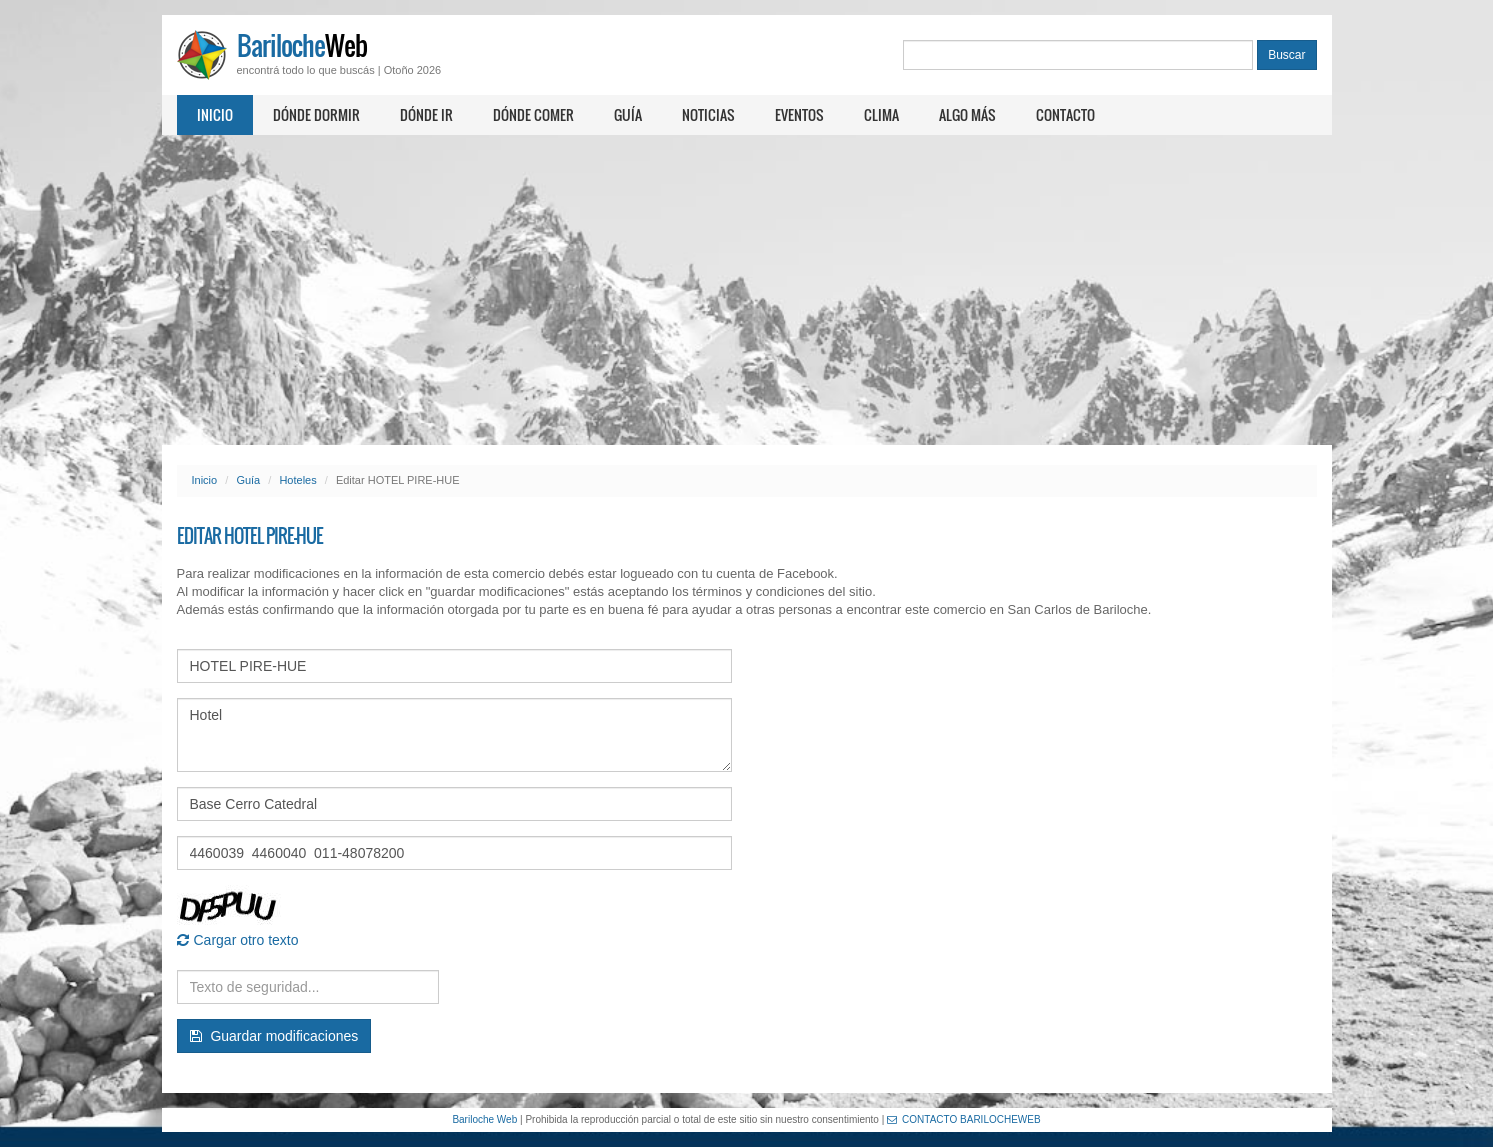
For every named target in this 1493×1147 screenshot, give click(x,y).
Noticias (708, 114)
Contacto (1065, 114)
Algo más (967, 114)
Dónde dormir (316, 114)
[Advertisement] (747, 290)
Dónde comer (533, 114)
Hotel (454, 735)
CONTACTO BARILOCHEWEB (964, 1119)
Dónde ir (426, 114)
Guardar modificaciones (274, 1036)
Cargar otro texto (238, 940)
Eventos (799, 114)
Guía (628, 114)
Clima (881, 114)
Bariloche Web (484, 1119)
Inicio (215, 114)
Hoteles (297, 480)
